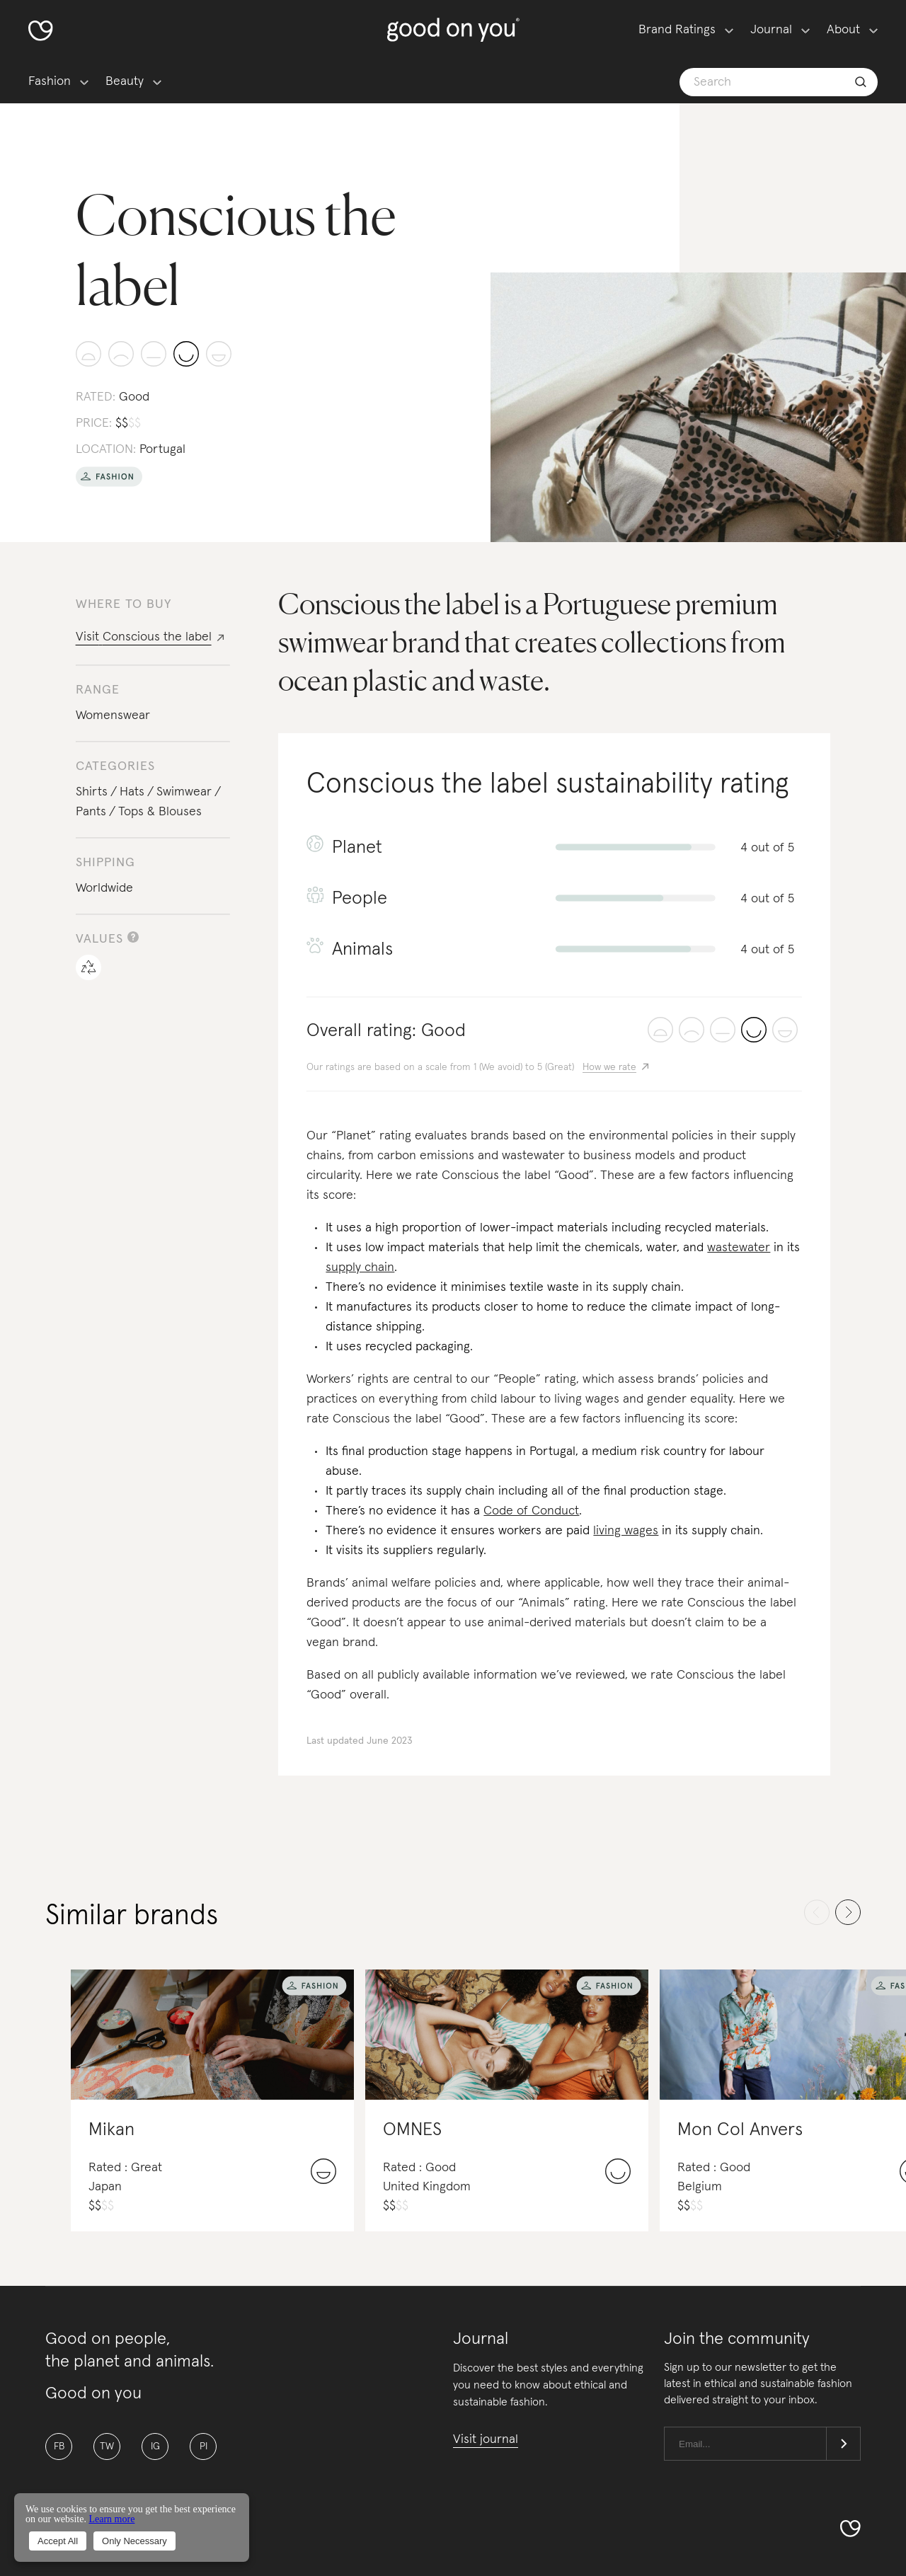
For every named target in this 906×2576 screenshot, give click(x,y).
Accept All (58, 2541)
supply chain (360, 1267)
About (843, 29)
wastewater (738, 1247)
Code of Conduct (531, 1511)
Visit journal (485, 2439)
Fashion (49, 81)
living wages (625, 1530)
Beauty (124, 81)
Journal (771, 29)
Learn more (111, 2519)
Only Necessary (134, 2541)
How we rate (609, 1067)
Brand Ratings (677, 29)
